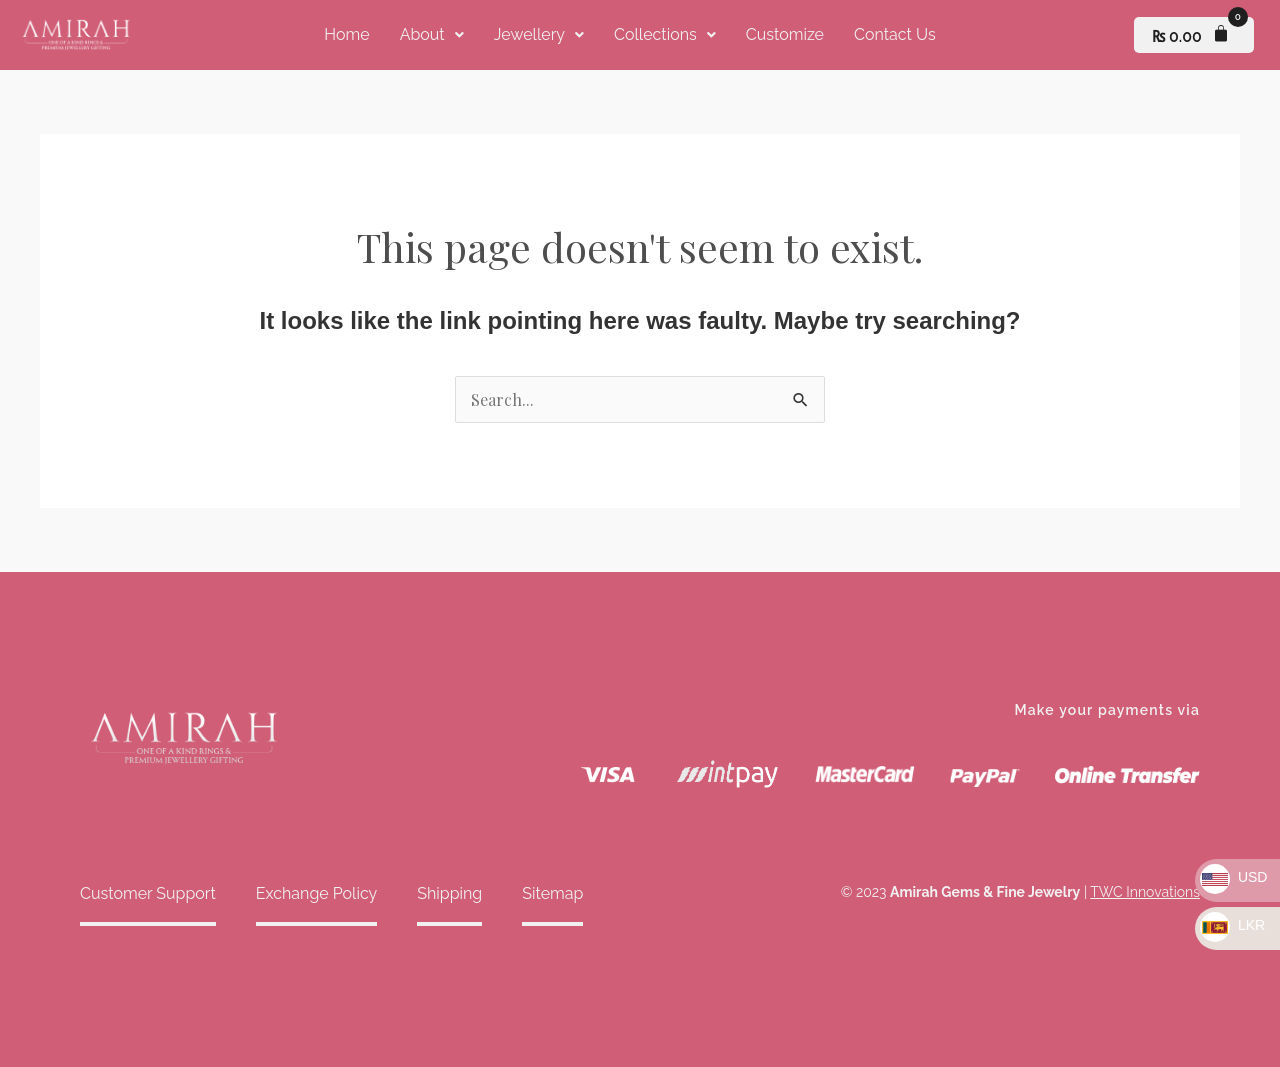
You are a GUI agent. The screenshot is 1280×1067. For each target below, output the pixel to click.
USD (1233, 877)
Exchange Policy (316, 893)
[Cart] (1194, 35)
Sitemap (552, 893)
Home (346, 34)
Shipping (449, 893)
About (432, 34)
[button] (432, 35)
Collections (665, 34)
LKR (1232, 925)
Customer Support (148, 893)
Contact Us (895, 34)
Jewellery (539, 34)
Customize (785, 34)
